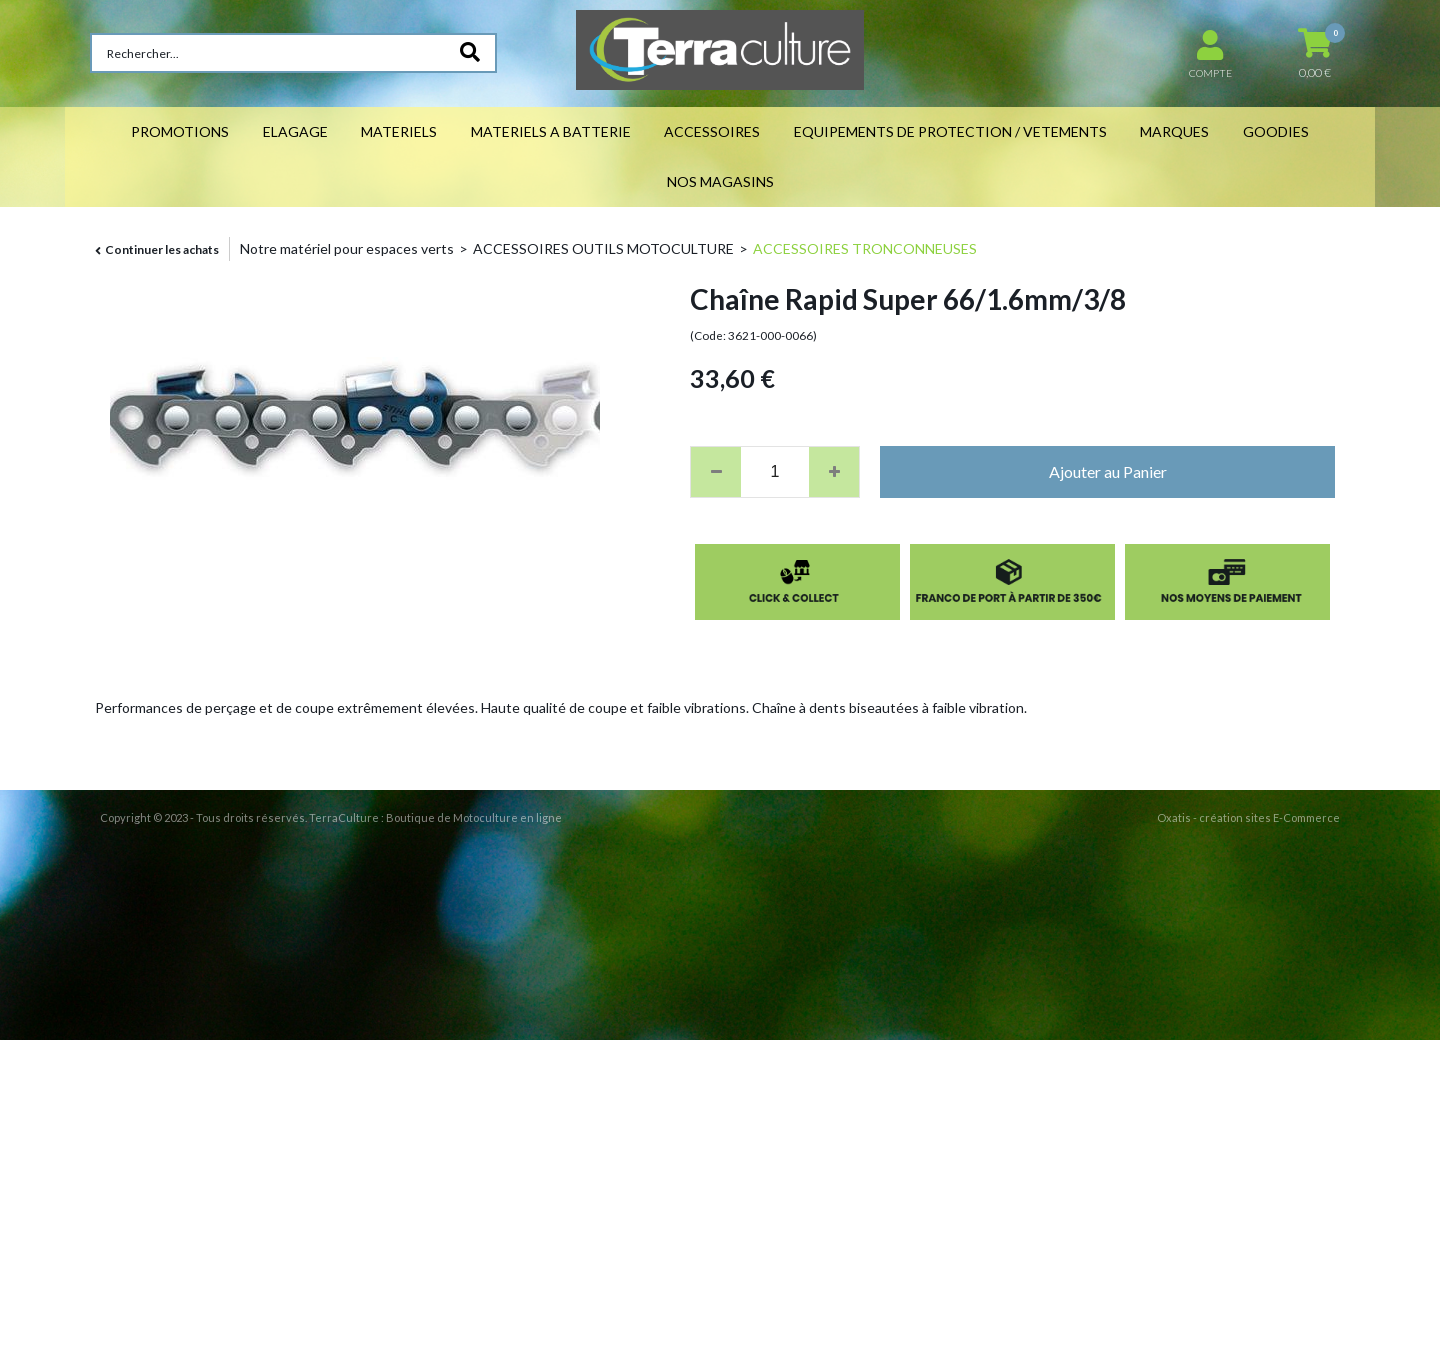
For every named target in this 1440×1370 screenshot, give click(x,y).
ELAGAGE (295, 131)
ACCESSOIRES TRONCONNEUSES (865, 248)
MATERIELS (399, 131)
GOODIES (1276, 131)
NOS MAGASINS (720, 181)
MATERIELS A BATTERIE (551, 131)
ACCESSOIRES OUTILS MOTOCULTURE (603, 248)
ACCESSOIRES (712, 131)
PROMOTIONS (180, 131)
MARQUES (1174, 131)
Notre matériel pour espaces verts (347, 248)
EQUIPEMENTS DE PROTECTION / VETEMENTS (950, 131)
